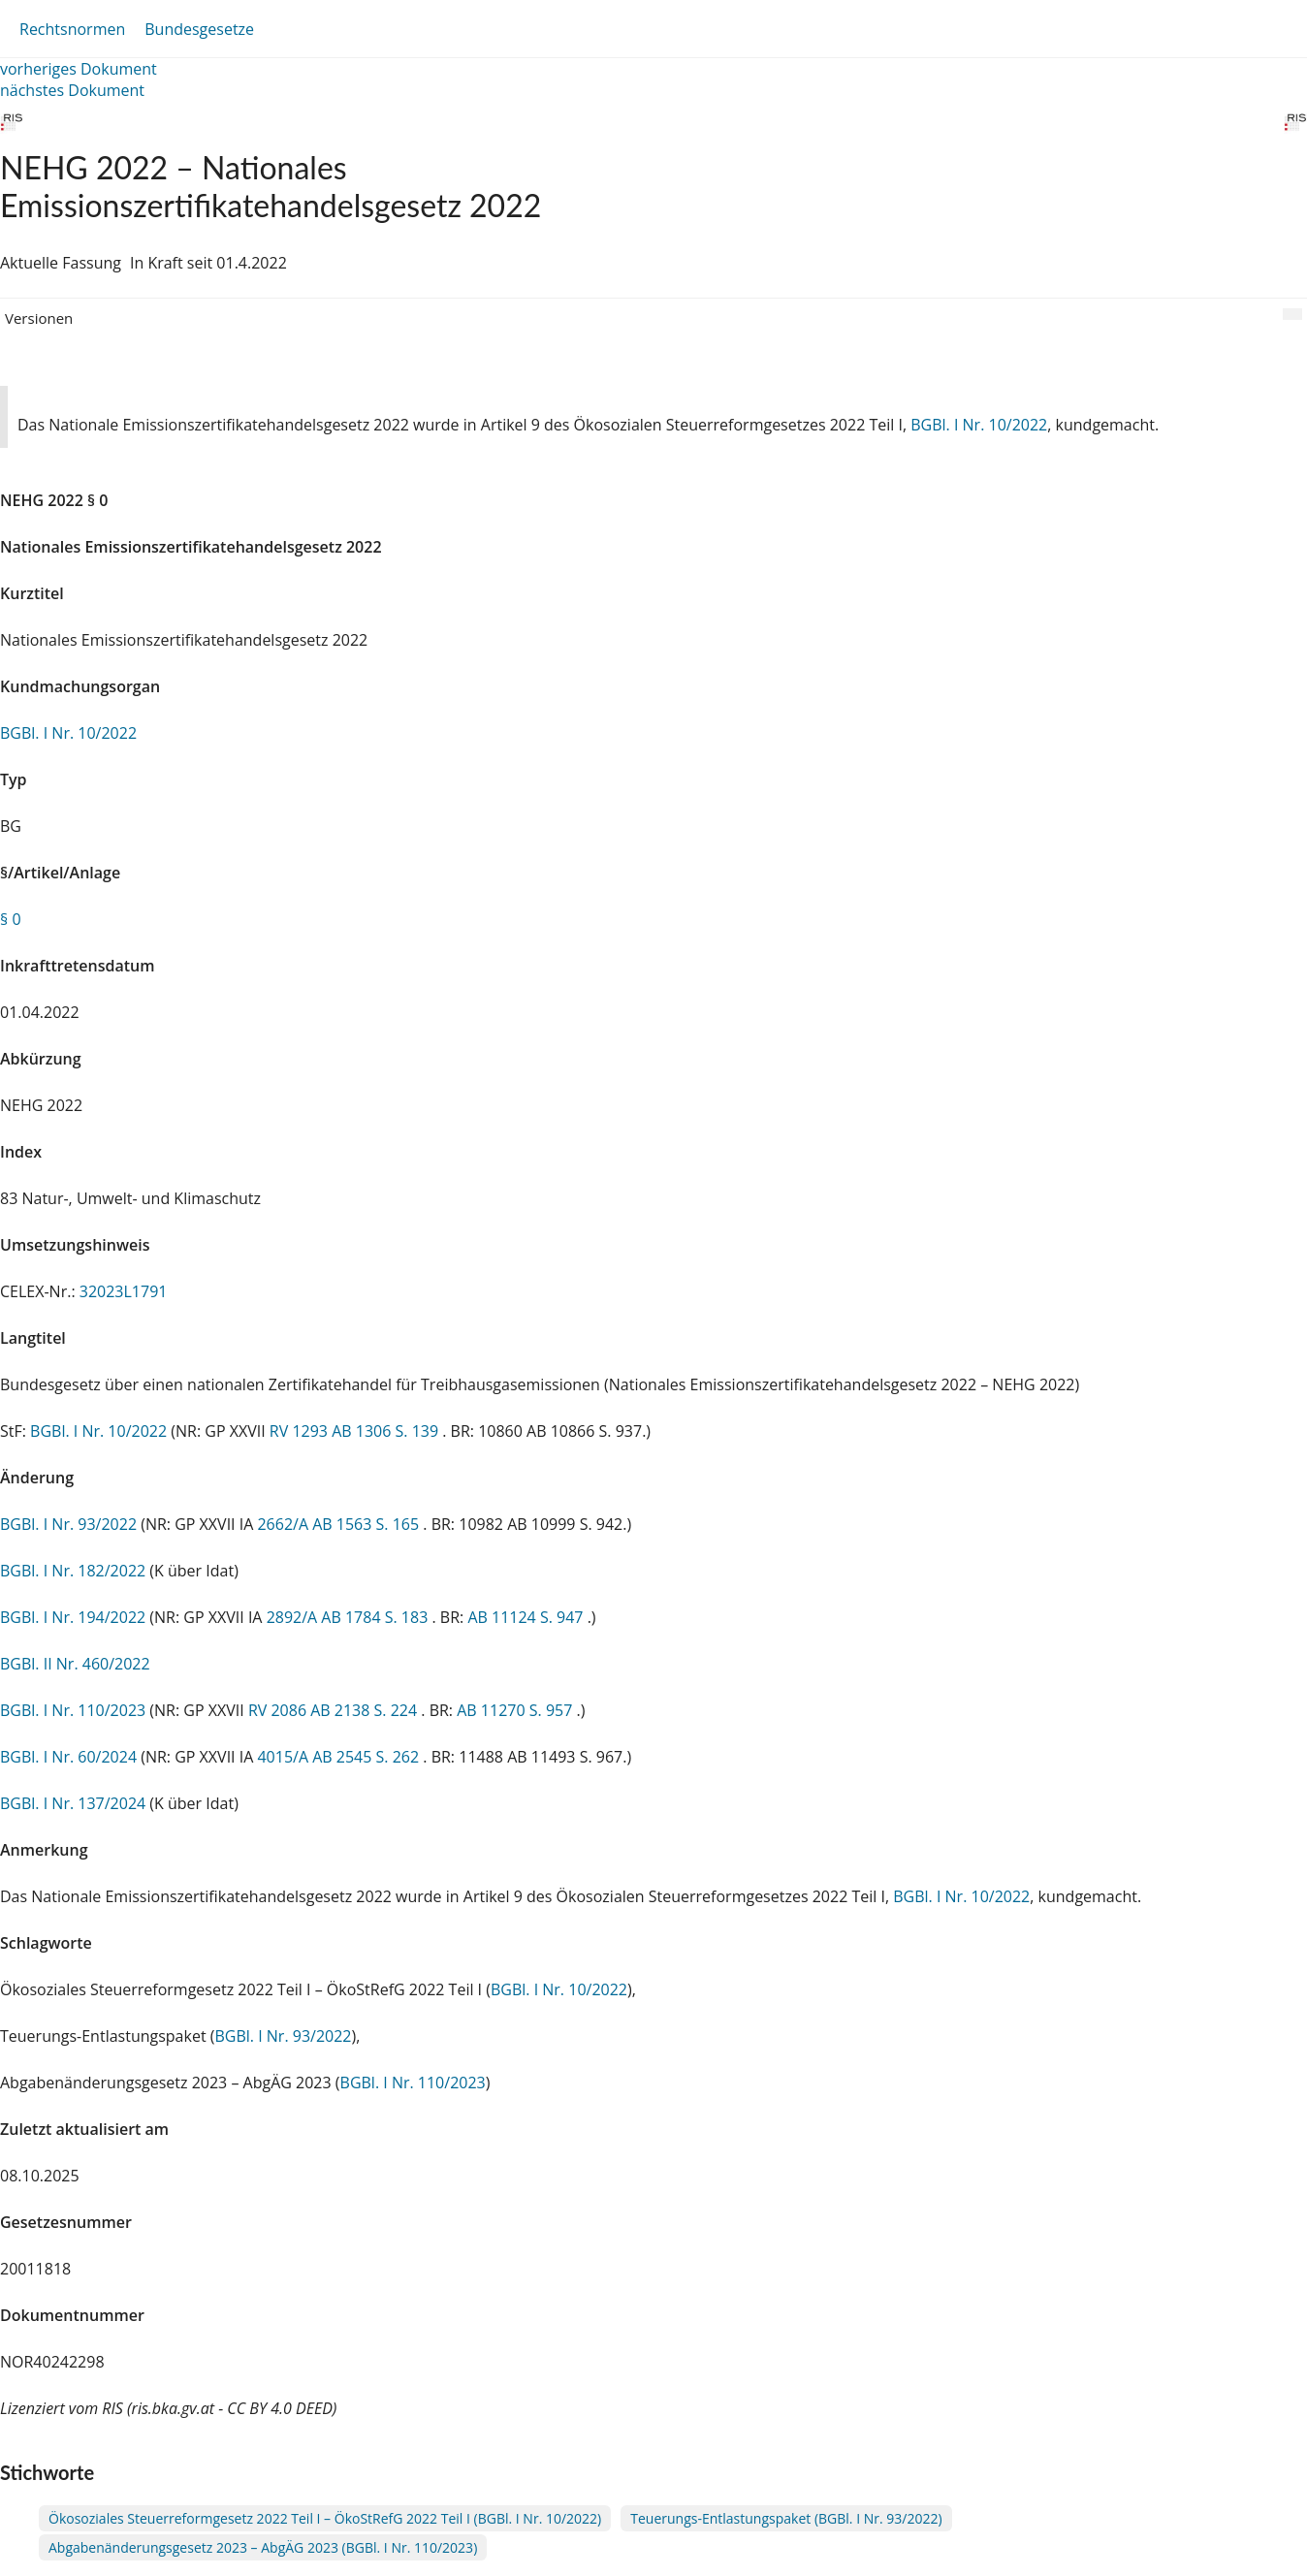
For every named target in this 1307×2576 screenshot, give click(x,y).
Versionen (39, 318)
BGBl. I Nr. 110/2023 (72, 1710)
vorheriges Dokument (78, 69)
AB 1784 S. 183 (376, 1617)
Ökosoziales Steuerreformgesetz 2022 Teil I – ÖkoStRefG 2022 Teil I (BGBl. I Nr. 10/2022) (324, 2518)
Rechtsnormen (72, 29)
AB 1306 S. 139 (387, 1431)
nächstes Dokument (72, 90)
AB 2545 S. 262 (367, 1756)
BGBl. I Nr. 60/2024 (68, 1756)
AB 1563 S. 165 (367, 1524)
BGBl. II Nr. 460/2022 (75, 1663)
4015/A (284, 1756)
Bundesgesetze (199, 29)
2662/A (284, 1524)
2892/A (294, 1617)
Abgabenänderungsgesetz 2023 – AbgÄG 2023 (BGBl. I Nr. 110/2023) (262, 2547)
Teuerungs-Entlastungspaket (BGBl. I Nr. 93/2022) (785, 2518)
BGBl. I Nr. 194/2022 (72, 1617)
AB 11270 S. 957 (516, 1710)
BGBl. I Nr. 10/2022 (978, 424)
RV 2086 (279, 1710)
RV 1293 (301, 1431)
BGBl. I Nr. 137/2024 (72, 1803)
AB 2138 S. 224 (365, 1710)
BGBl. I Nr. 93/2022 (68, 1524)
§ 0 (10, 919)
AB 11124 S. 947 (527, 1617)
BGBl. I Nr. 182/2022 (72, 1570)
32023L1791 (124, 1291)
